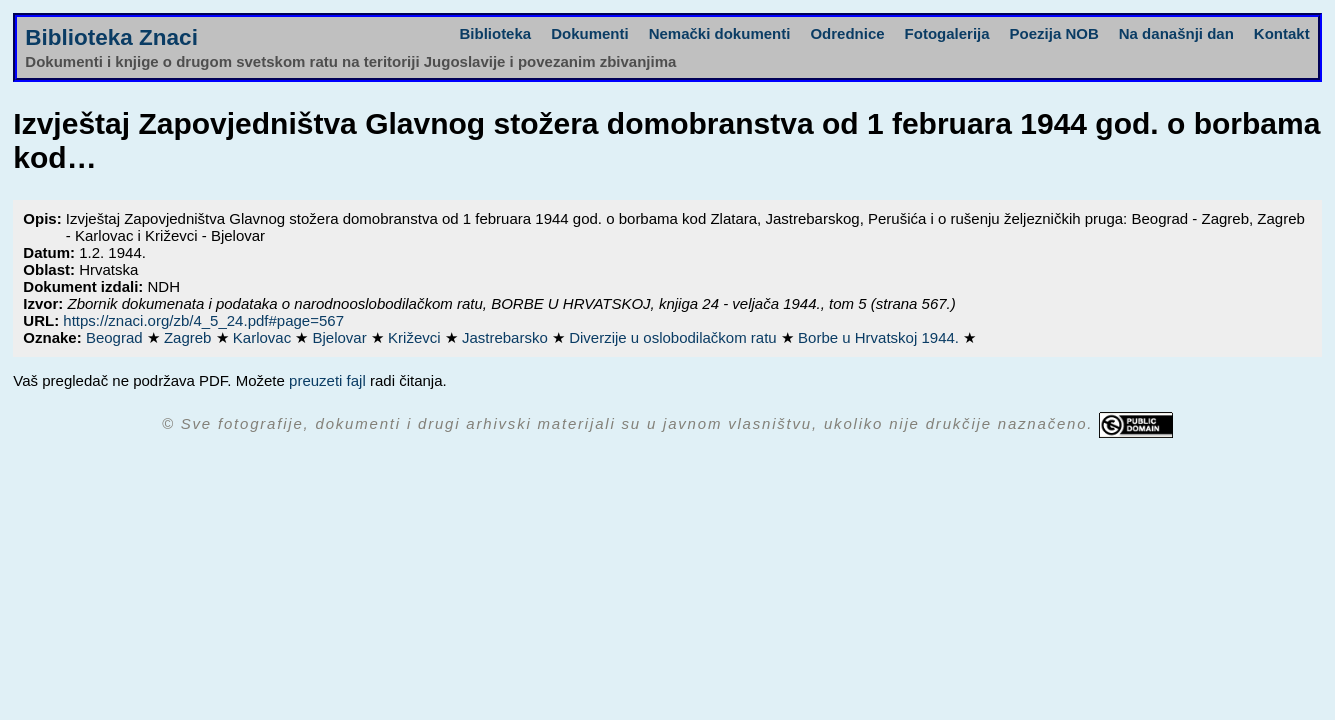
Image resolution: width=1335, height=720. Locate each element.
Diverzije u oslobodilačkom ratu (675, 337)
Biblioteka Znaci (111, 37)
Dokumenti (590, 33)
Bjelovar (342, 337)
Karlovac (264, 337)
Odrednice (847, 33)
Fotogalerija (947, 33)
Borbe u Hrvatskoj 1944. (880, 337)
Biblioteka (495, 33)
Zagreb (190, 337)
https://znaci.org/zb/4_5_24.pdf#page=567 (203, 320)
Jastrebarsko (507, 337)
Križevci (416, 337)
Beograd (116, 337)
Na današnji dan (1176, 33)
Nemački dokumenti (720, 33)
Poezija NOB (1054, 33)
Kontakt (1282, 33)
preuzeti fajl (327, 380)
